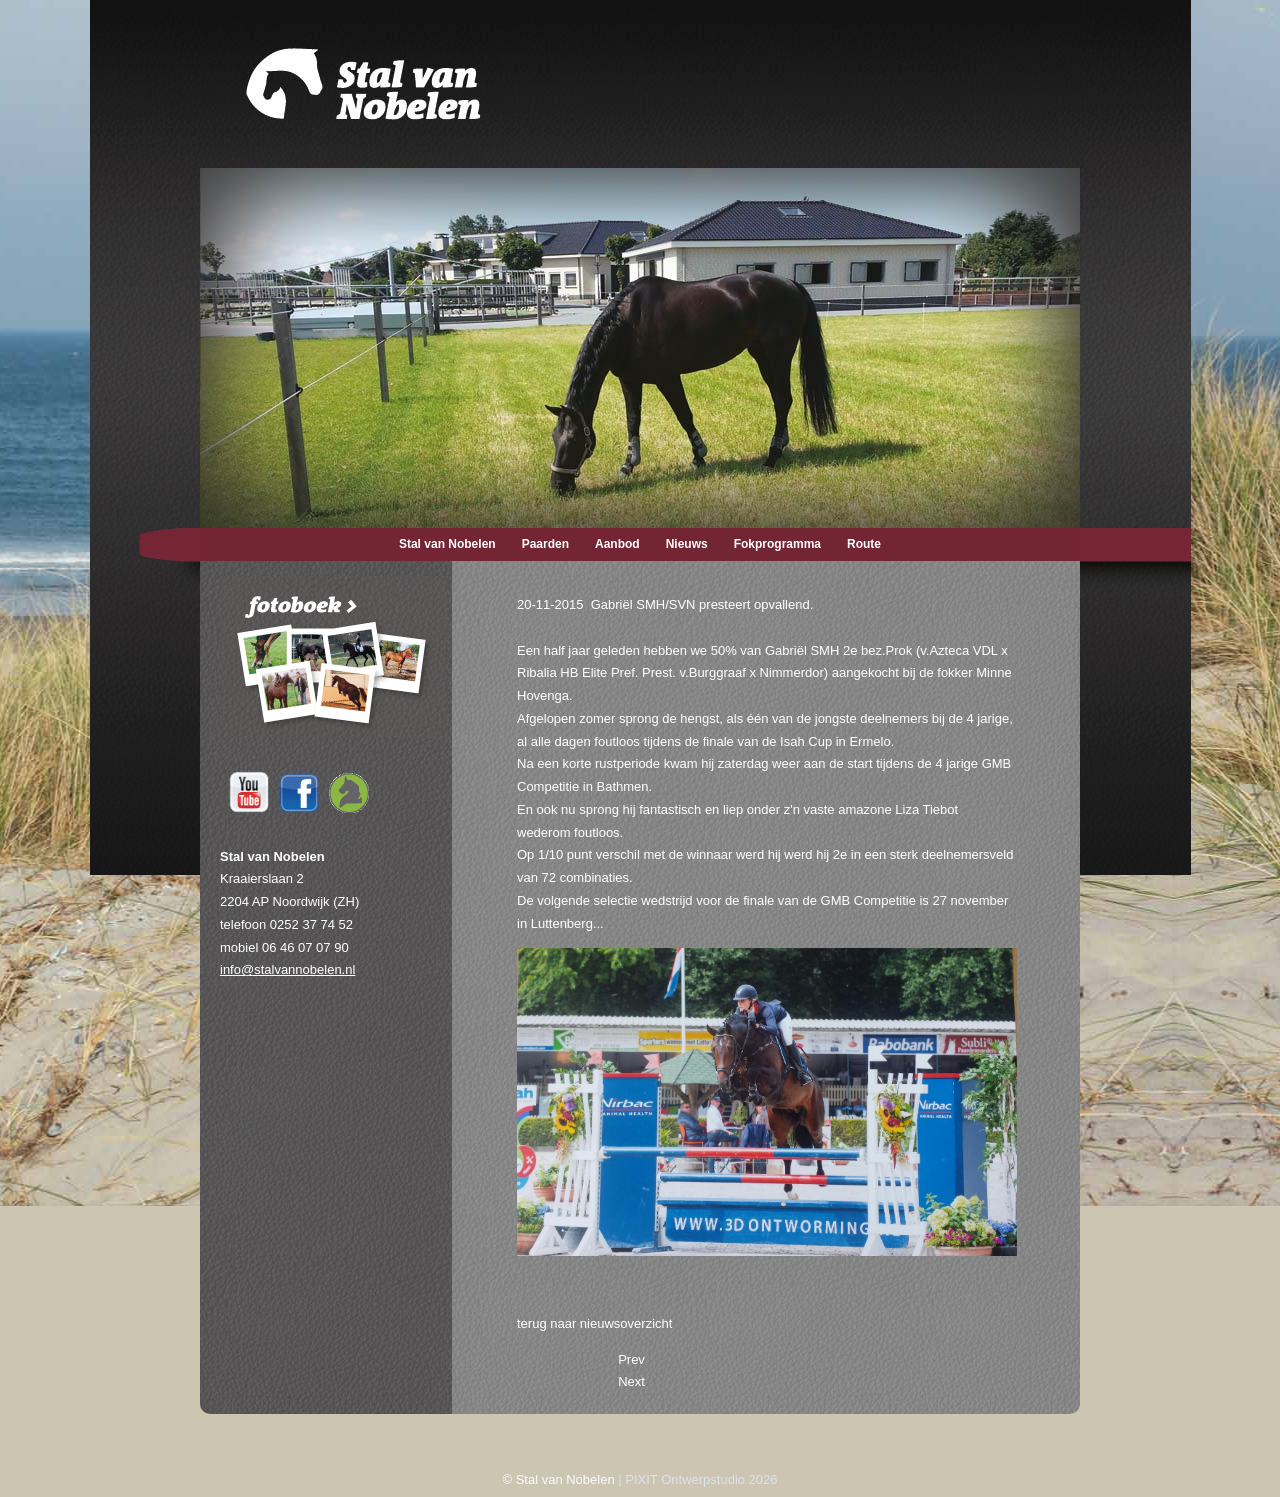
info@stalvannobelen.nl (287, 969)
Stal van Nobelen (447, 544)
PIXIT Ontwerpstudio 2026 (701, 1479)
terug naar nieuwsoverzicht (594, 1323)
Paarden (545, 544)
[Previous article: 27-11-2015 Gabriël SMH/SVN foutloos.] (631, 1359)
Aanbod (617, 544)
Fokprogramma (777, 544)
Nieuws (687, 544)
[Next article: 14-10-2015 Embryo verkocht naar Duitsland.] (631, 1381)
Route (864, 544)
